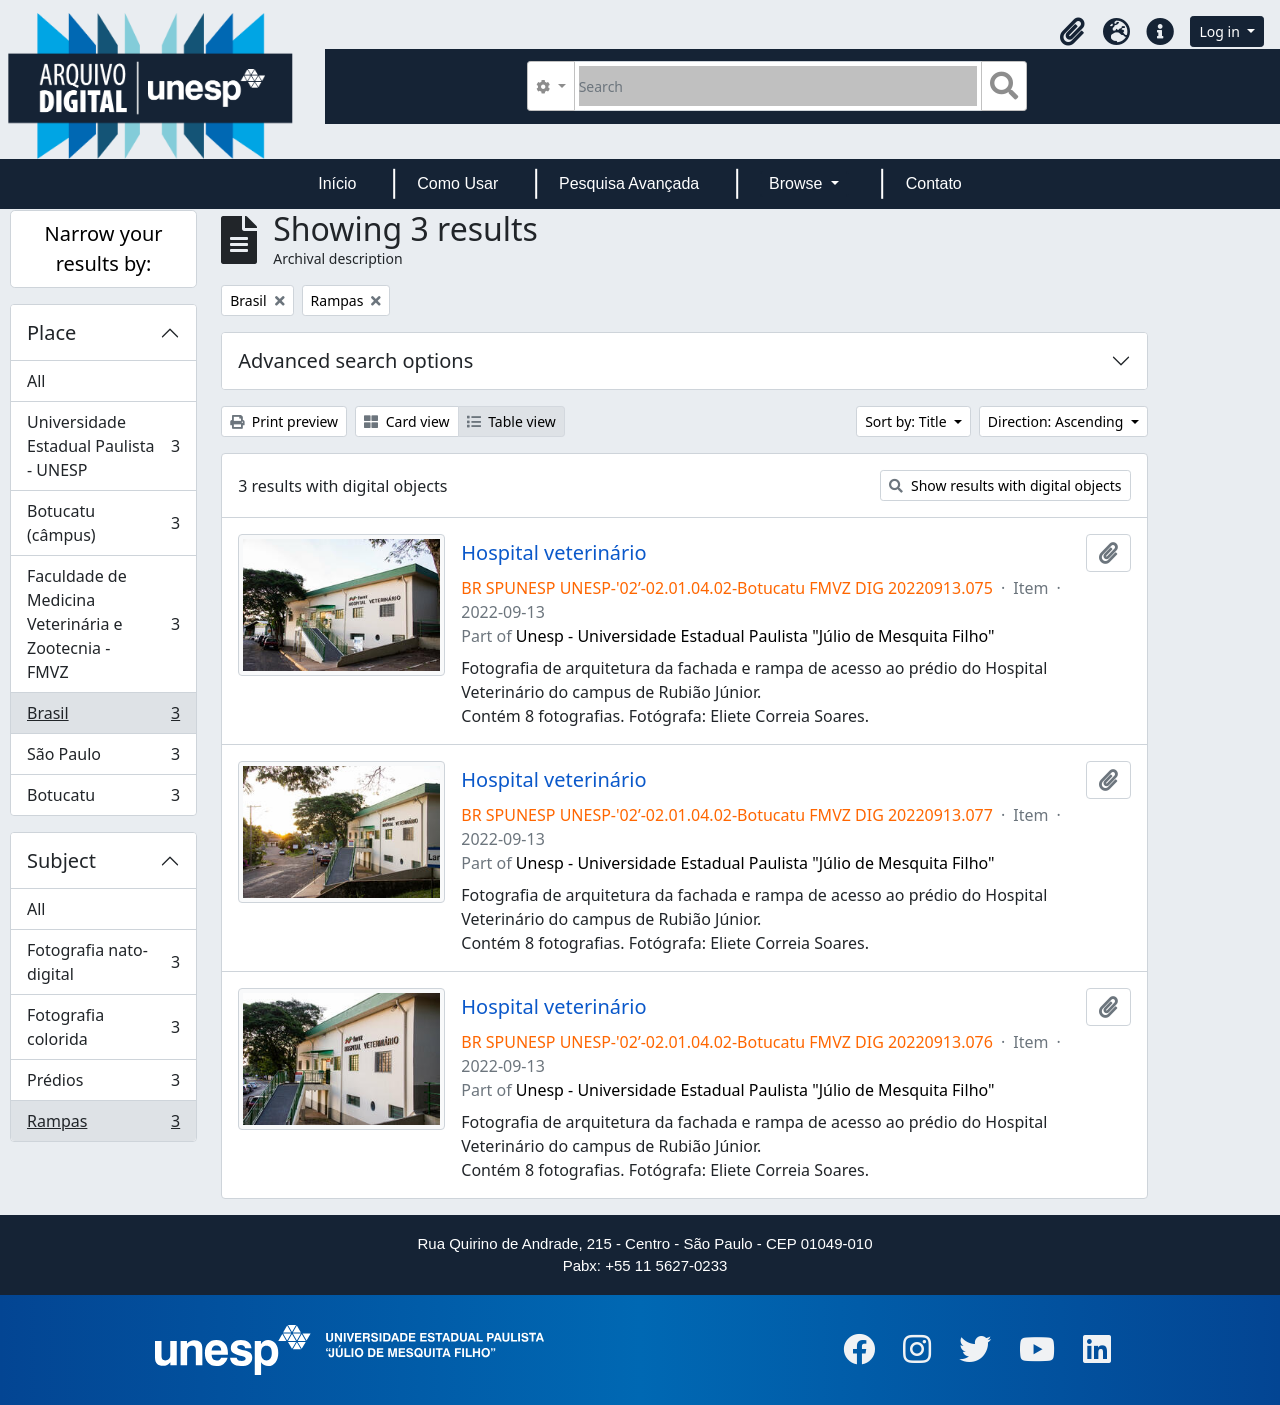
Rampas (103, 1125)
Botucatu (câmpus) (103, 523)
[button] (1072, 32)
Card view (406, 421)
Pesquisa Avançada (629, 183)
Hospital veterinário (553, 553)
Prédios (103, 1084)
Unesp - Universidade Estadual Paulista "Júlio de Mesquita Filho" (755, 636)
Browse (798, 183)
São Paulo (103, 758)
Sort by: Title (907, 421)
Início (337, 183)
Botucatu (103, 799)
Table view (511, 421)
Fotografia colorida (103, 1027)
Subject (61, 860)
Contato (934, 183)
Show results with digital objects (1005, 485)
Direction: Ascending (1057, 421)
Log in (1221, 31)
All (36, 381)
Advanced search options (355, 360)
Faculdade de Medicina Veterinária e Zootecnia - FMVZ (103, 624)
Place (51, 332)
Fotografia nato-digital (103, 962)
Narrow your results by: (104, 248)
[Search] (778, 86)
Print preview (284, 421)
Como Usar (457, 183)
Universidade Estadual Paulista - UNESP (103, 446)
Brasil (103, 717)
